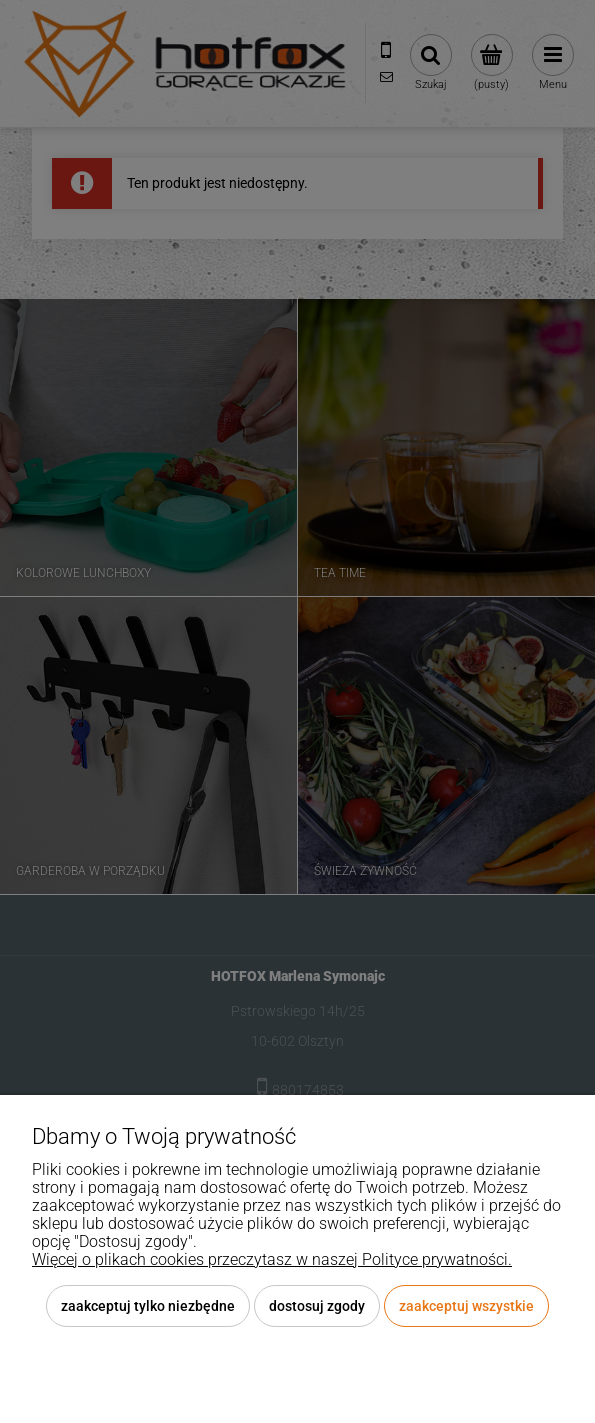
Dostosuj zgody (317, 1306)
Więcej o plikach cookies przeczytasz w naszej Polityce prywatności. (272, 1259)
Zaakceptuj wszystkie (466, 1306)
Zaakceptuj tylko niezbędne (148, 1306)
